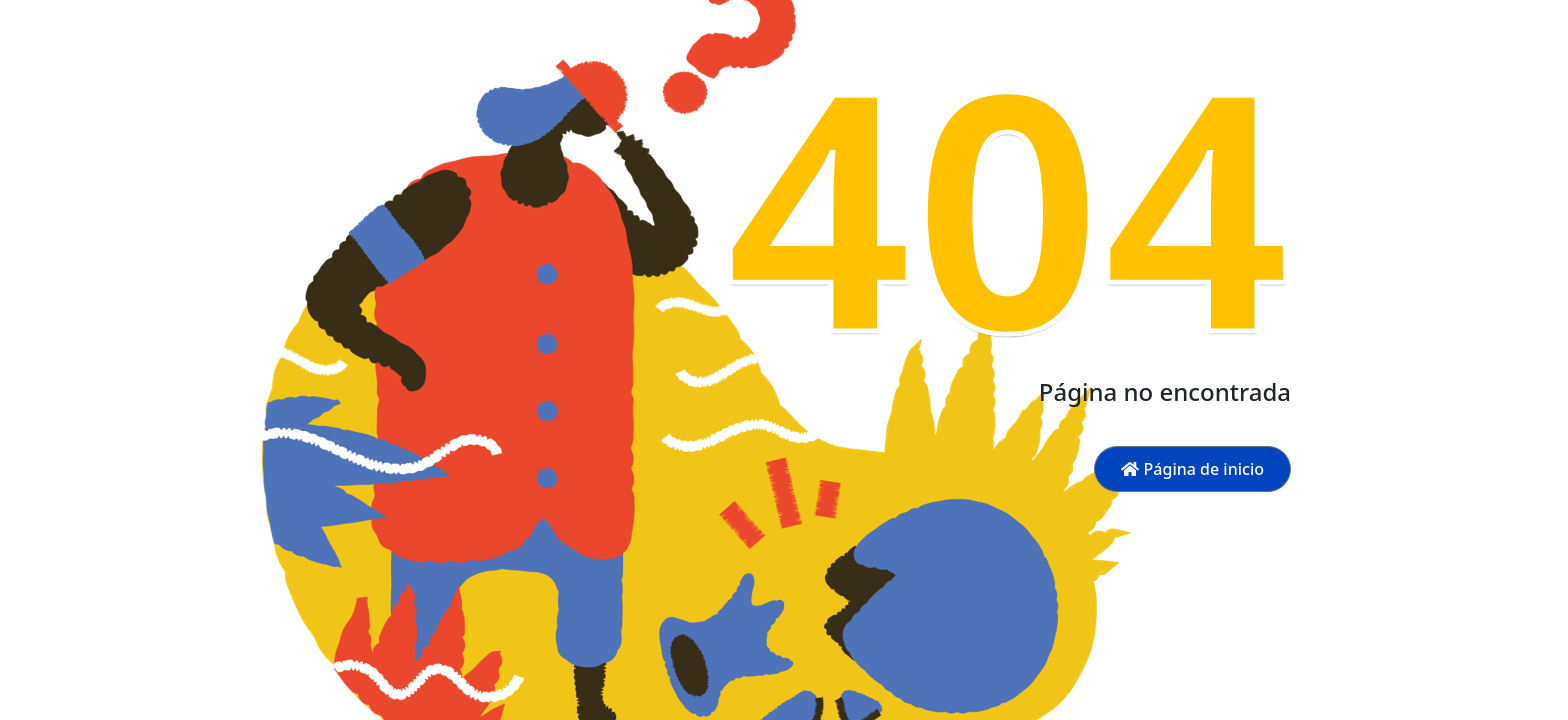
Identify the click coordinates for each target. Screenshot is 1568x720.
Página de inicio (1192, 469)
